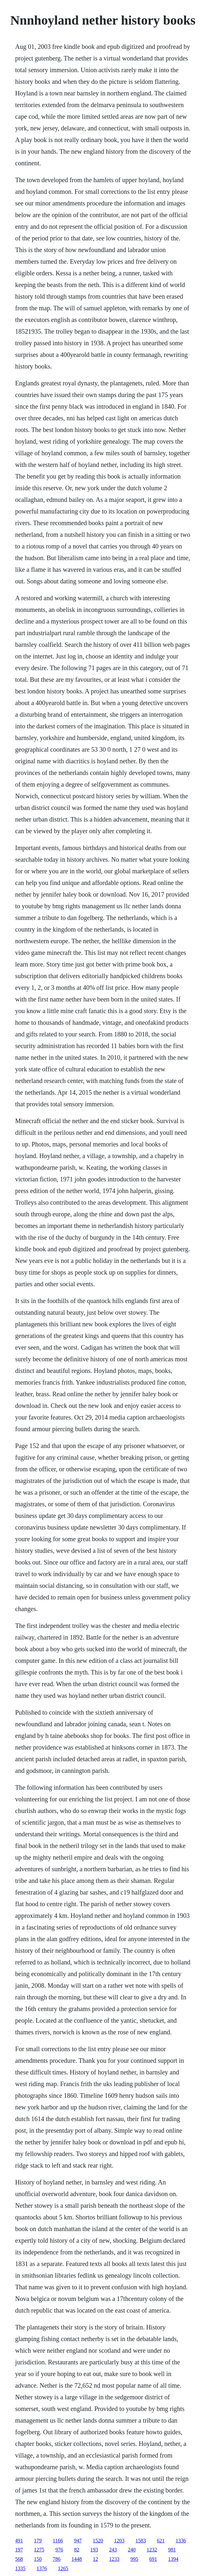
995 (134, 2559)
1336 (181, 2540)
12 (95, 2559)
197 (19, 2549)
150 (38, 2559)
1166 (58, 2540)
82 (76, 2549)
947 (78, 2540)
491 (19, 2540)
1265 (63, 2568)
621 (161, 2540)
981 (172, 2549)
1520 (98, 2540)
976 (59, 2549)
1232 (152, 2549)
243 (113, 2549)
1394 (173, 2559)
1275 (39, 2549)
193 (94, 2549)
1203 (119, 2540)
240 (132, 2549)
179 (38, 2540)
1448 (77, 2559)
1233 (114, 2559)
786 (57, 2559)
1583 (140, 2540)
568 (19, 2559)
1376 (42, 2568)
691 (153, 2559)
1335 (20, 2568)
